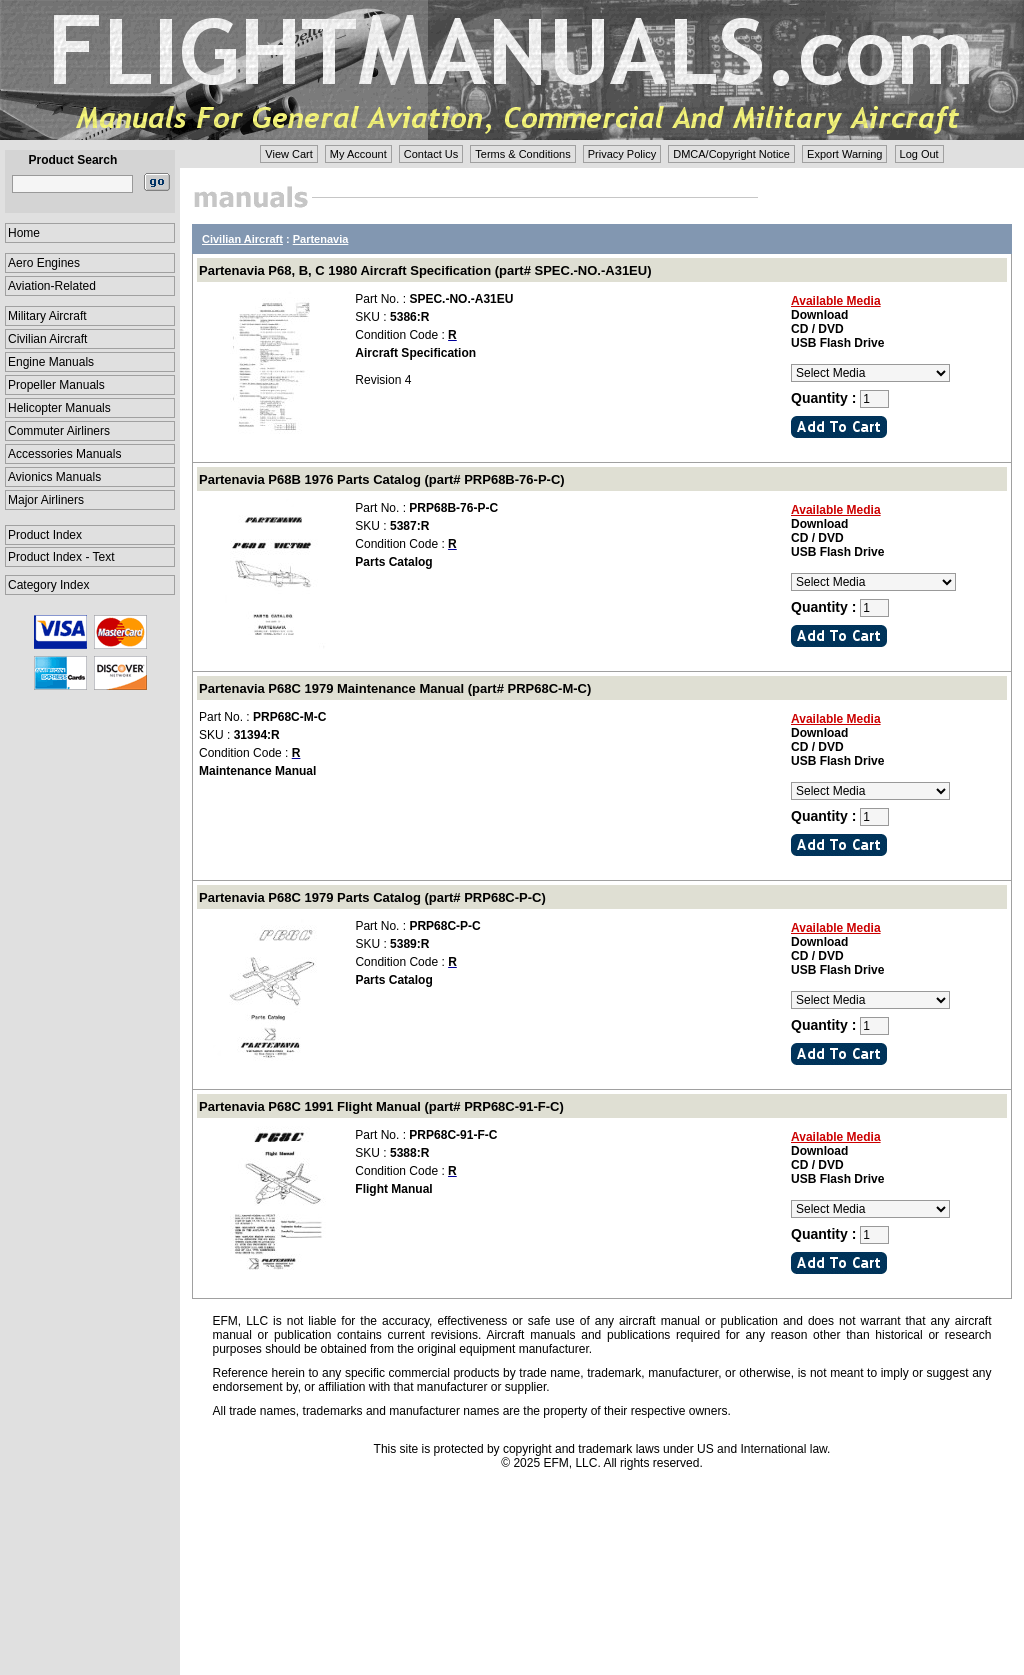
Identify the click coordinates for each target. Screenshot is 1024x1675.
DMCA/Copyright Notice (731, 154)
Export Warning (844, 154)
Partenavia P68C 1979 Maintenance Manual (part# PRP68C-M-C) (395, 688)
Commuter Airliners (59, 431)
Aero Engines (44, 263)
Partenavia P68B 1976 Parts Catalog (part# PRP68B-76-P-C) (382, 479)
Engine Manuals (51, 362)
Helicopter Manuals (59, 408)
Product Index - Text (61, 557)
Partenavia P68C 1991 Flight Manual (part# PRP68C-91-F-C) (381, 1106)
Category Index (48, 585)
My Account (358, 154)
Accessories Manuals (64, 454)
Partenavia (321, 239)
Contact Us (431, 154)
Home (24, 233)
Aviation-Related (52, 286)
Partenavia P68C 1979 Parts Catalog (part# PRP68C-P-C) (372, 897)
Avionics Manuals (54, 477)
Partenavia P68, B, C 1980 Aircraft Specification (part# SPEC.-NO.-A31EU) (425, 270)
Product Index (45, 535)
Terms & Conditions (522, 154)
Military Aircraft (47, 316)
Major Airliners (46, 500)
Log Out (919, 154)
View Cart (288, 154)
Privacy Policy (622, 154)
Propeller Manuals (56, 385)
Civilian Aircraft (47, 339)
